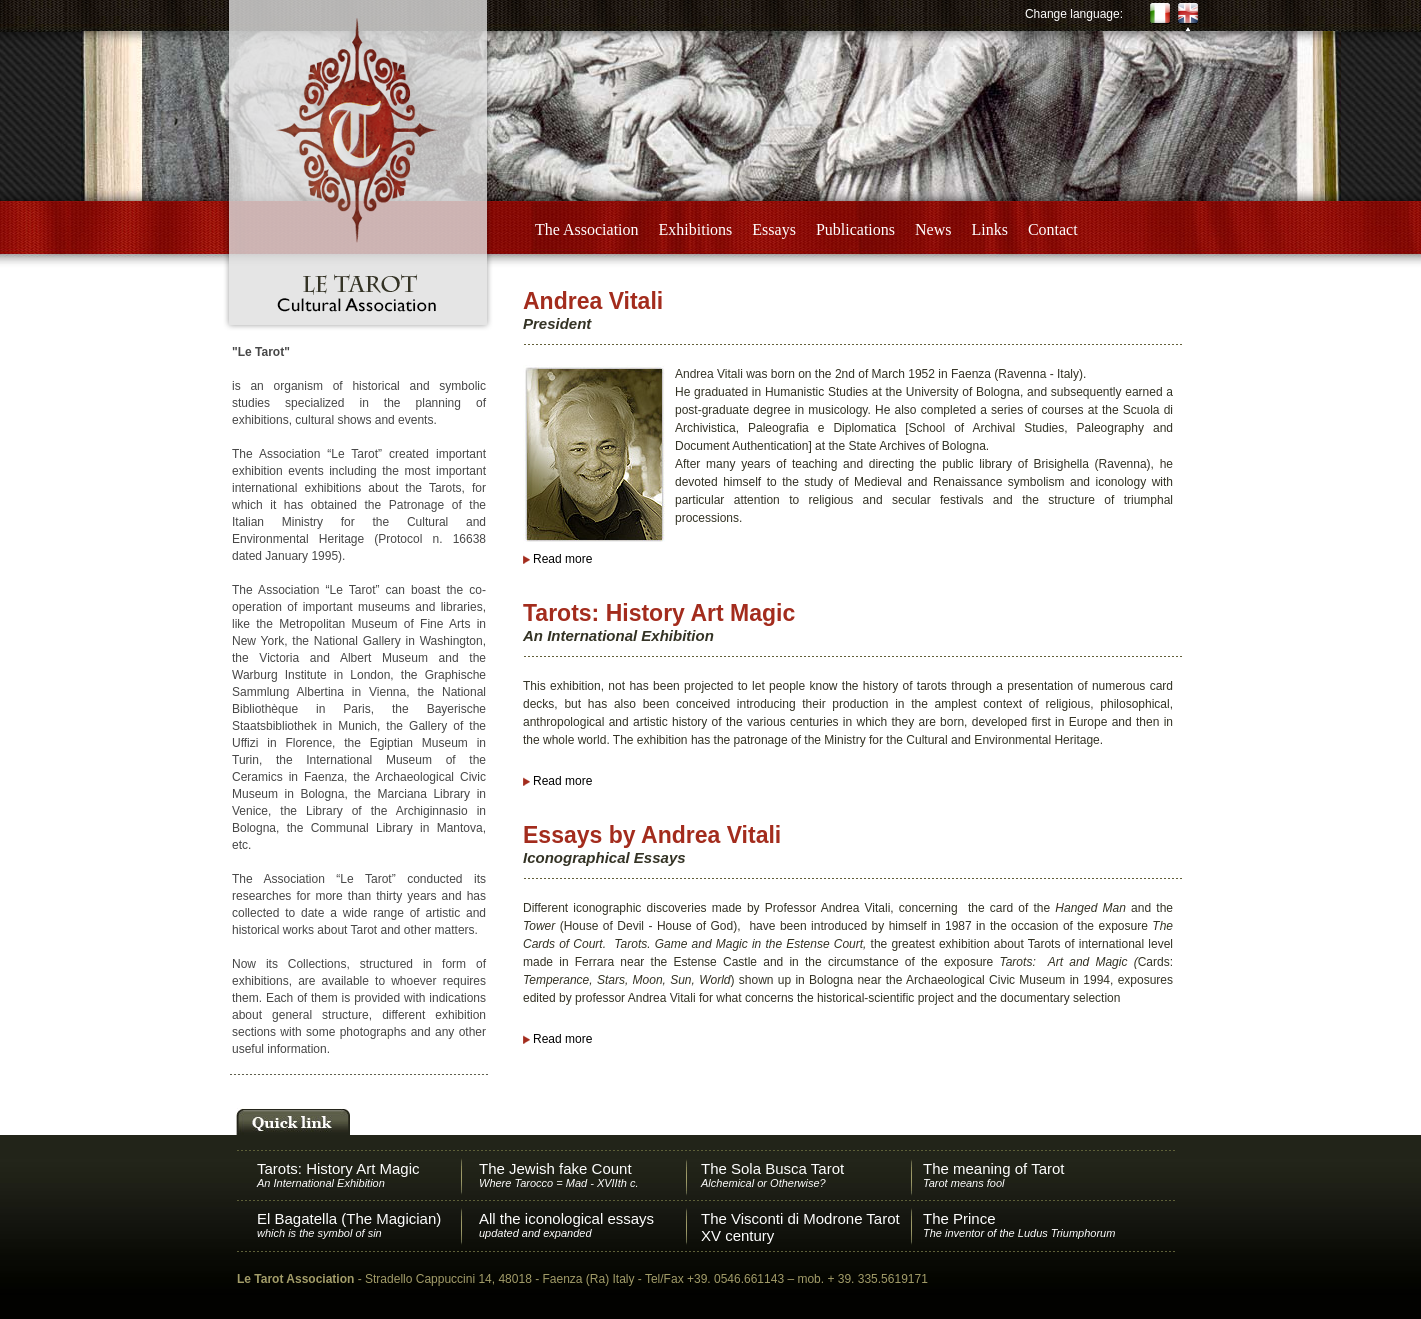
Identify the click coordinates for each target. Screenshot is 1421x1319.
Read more (562, 559)
